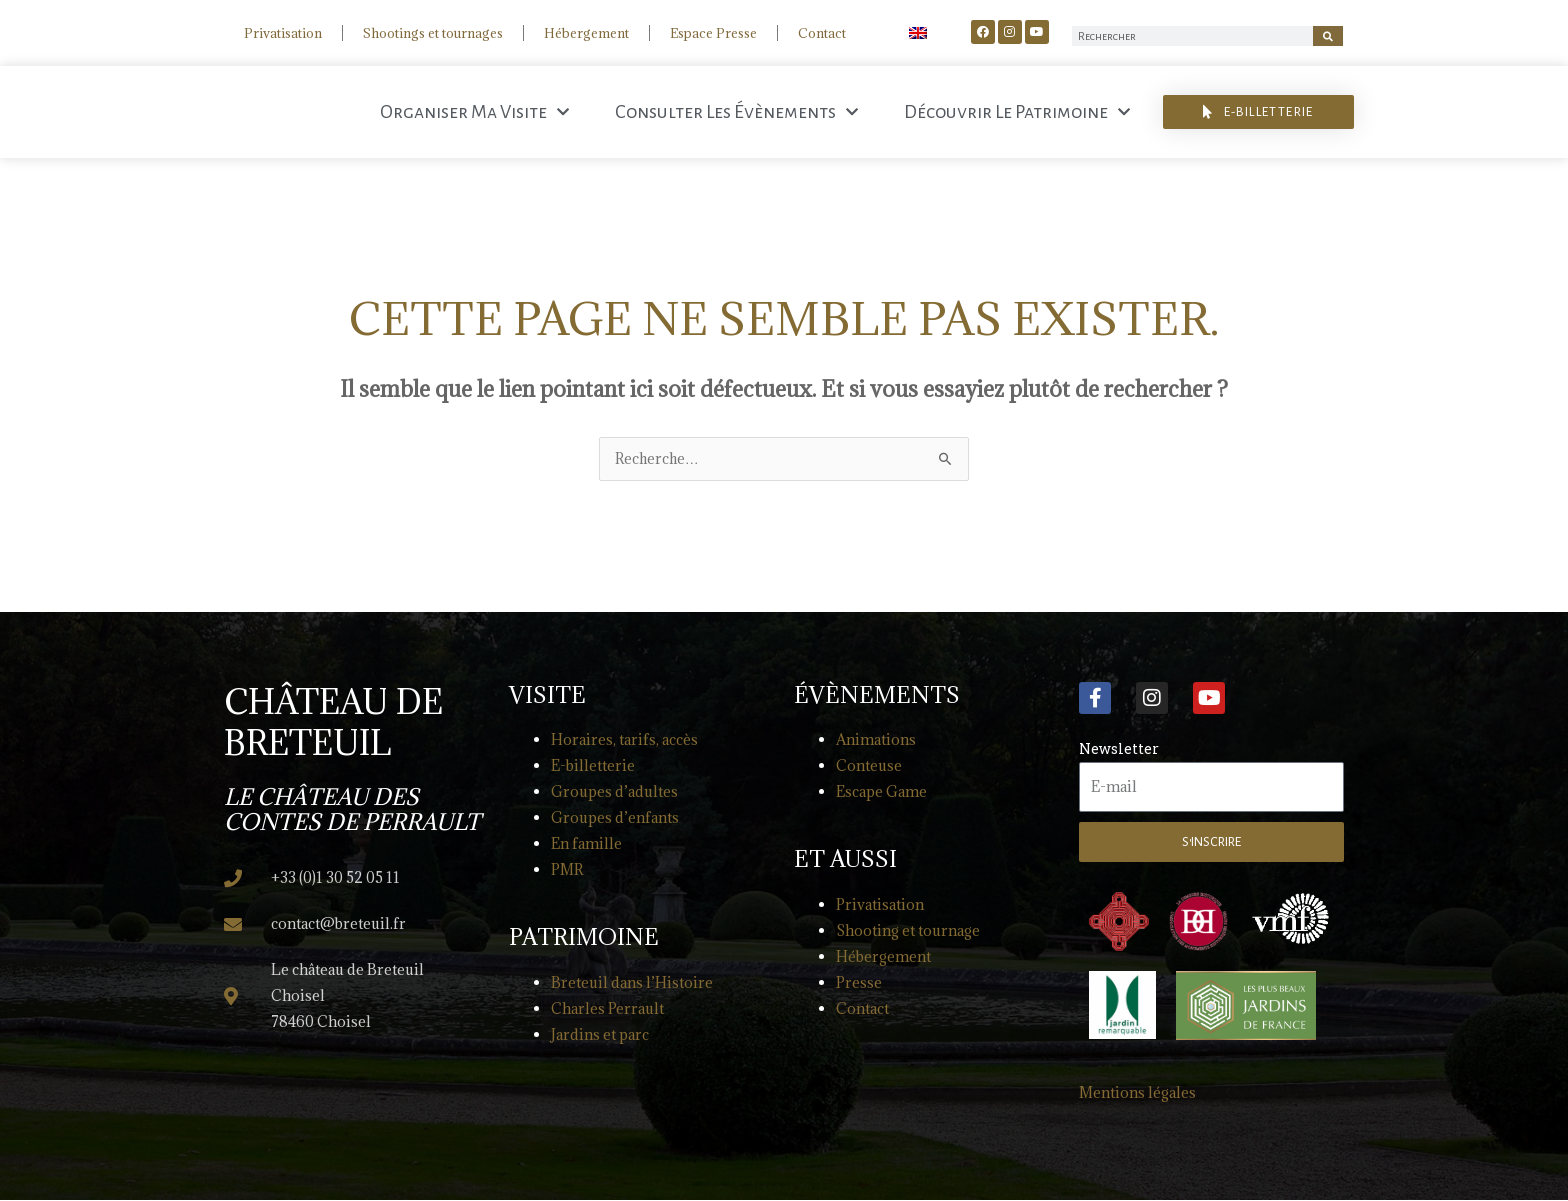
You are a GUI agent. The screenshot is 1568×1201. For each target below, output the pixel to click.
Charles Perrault (607, 1009)
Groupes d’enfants (615, 818)
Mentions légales (1137, 1093)
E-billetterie (593, 766)
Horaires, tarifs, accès (624, 740)
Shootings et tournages (433, 33)
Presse (859, 983)
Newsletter (1119, 749)
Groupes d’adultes (614, 792)
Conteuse (869, 766)
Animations (876, 740)
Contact (822, 33)
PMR (567, 870)
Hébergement (586, 33)
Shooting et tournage (908, 931)
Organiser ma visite (474, 112)
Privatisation (283, 33)
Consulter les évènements (736, 112)
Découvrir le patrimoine (1017, 112)
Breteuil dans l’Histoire (632, 983)
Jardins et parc (600, 1035)
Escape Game (881, 792)
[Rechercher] (1328, 36)
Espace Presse (713, 33)
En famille (586, 844)
